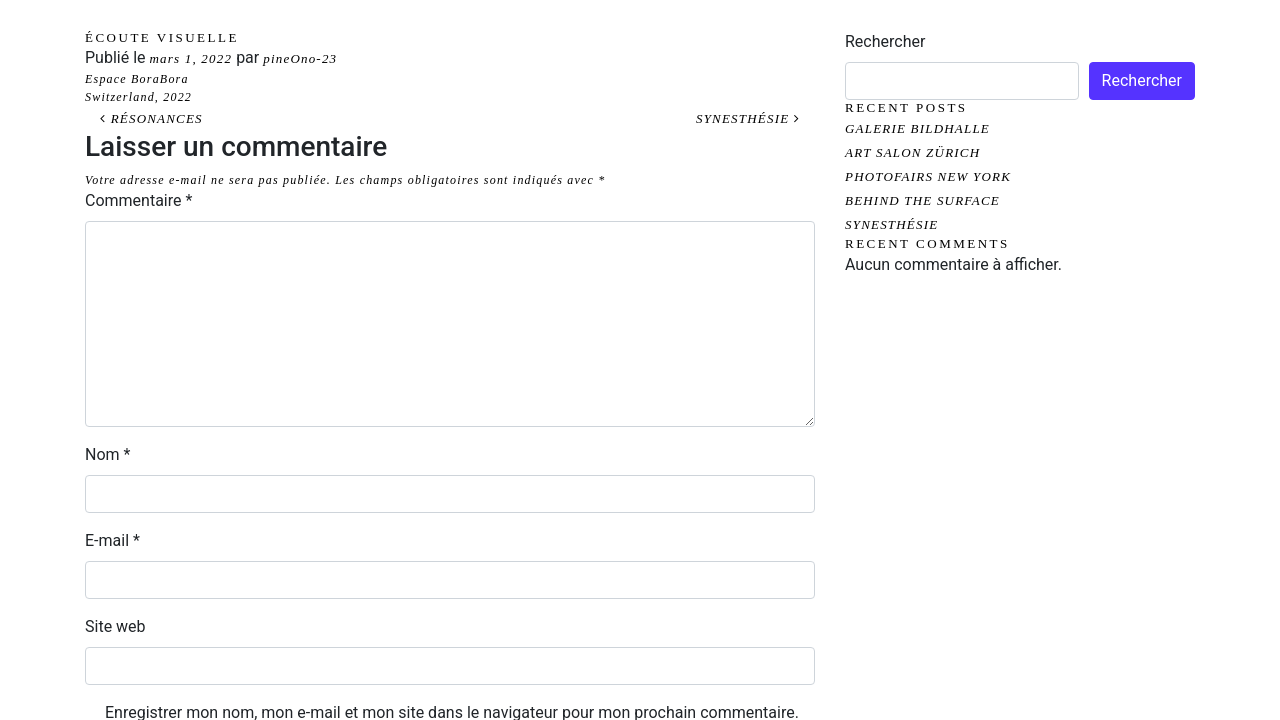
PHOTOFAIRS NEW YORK (928, 176)
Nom (107, 454)
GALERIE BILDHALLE (917, 128)
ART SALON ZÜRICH (912, 152)
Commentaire (138, 200)
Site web (115, 626)
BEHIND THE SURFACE (922, 200)
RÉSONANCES (151, 118)
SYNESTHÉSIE (748, 118)
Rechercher (885, 41)
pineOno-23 (300, 58)
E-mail (112, 540)
